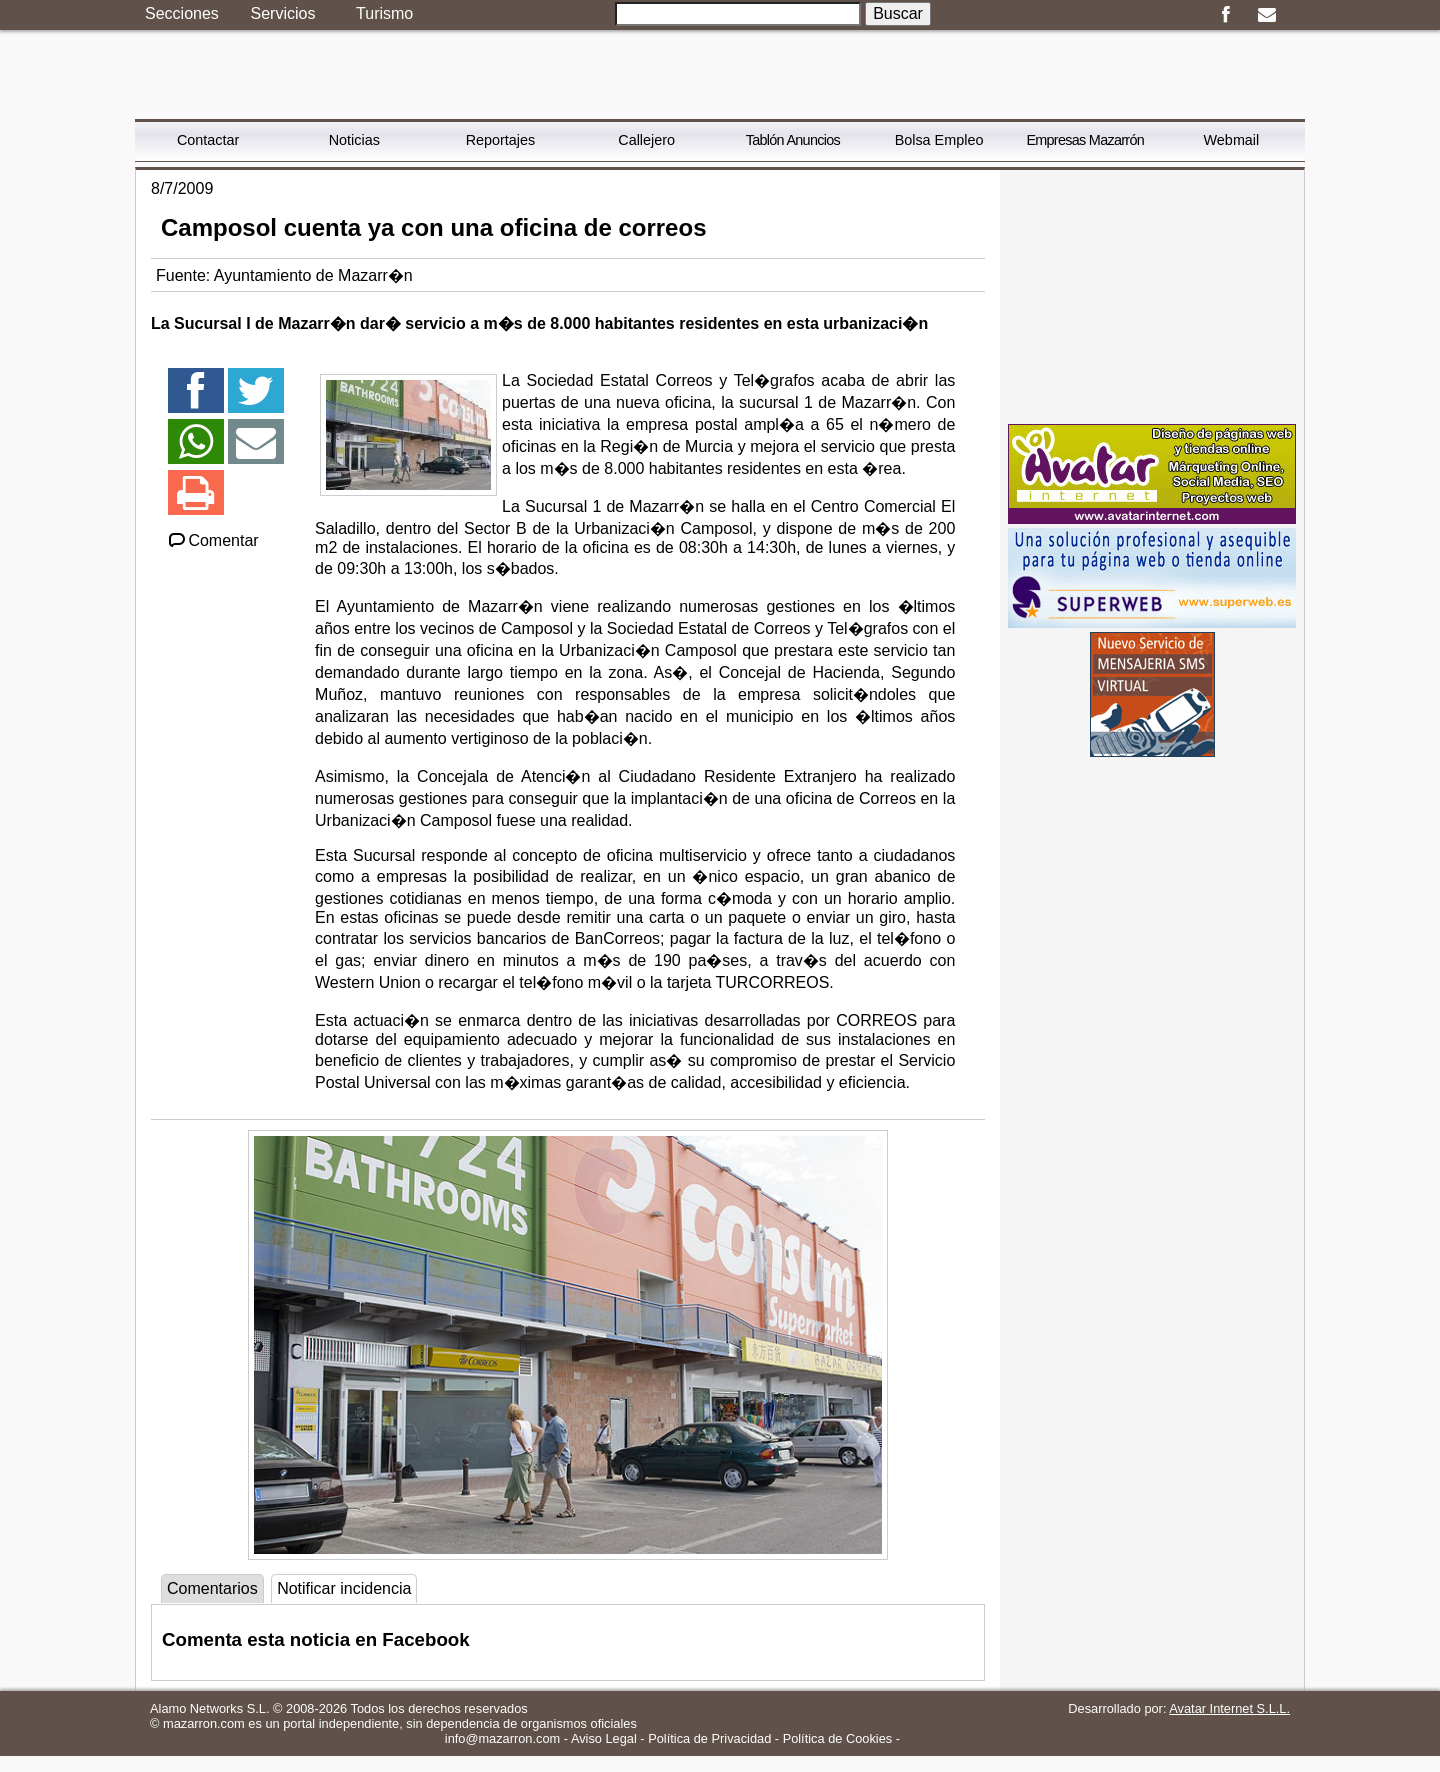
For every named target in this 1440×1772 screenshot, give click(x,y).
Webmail (1232, 140)
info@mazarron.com (502, 1738)
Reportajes (501, 140)
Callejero (646, 140)
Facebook (1225, 15)
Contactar (208, 140)
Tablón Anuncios (793, 140)
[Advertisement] (1152, 295)
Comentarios (212, 1588)
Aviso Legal (604, 1738)
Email (1266, 15)
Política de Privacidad (709, 1738)
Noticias (354, 140)
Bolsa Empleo (939, 140)
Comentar (212, 540)
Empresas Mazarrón (1085, 140)
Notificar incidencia (344, 1588)
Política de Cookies (838, 1738)
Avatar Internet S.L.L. (1229, 1708)
